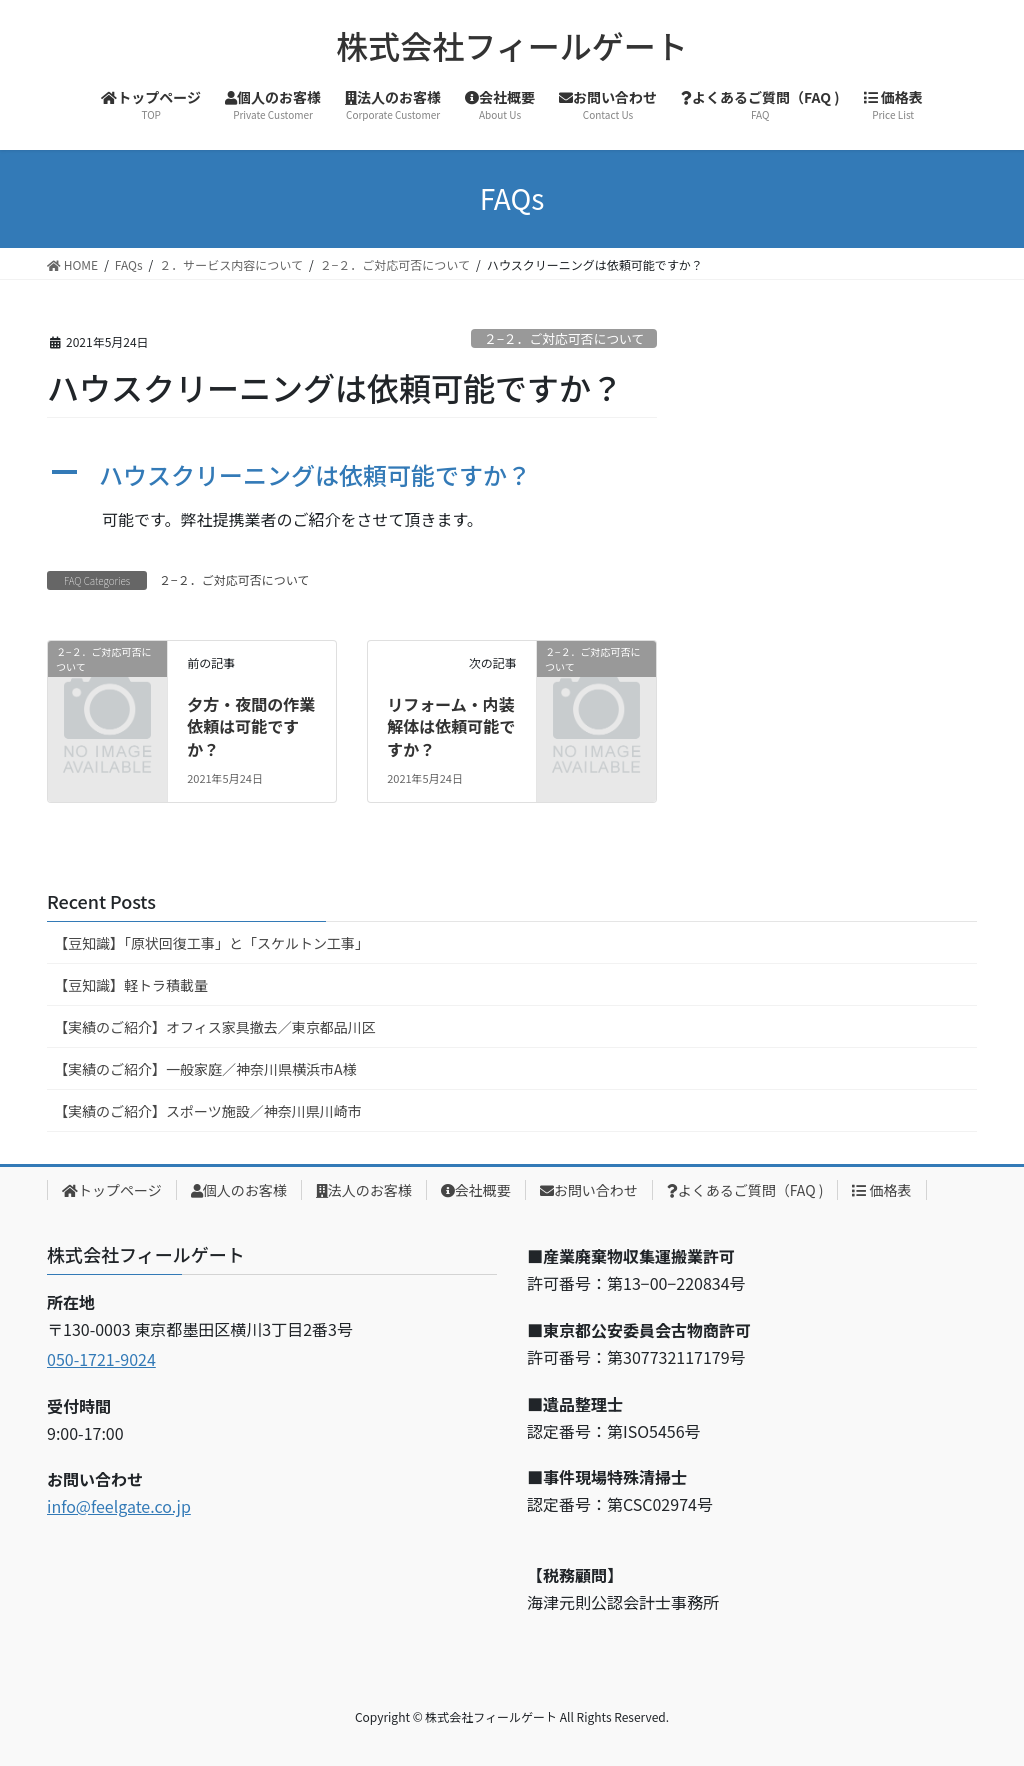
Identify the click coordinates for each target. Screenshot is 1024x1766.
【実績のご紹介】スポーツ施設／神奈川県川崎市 (208, 1111)
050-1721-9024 (101, 1359)
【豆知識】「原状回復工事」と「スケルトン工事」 (211, 943)
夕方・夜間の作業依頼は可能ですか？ (251, 726)
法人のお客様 (364, 1190)
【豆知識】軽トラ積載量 (131, 985)
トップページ (112, 1190)
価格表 (881, 1190)
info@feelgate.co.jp (119, 1506)
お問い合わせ (589, 1190)
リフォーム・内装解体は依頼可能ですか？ (451, 726)
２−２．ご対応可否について (564, 338)
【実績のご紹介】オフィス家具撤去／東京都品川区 (215, 1027)
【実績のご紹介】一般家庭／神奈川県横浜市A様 (205, 1069)
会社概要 (476, 1190)
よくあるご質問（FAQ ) (745, 1190)
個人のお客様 (239, 1190)
